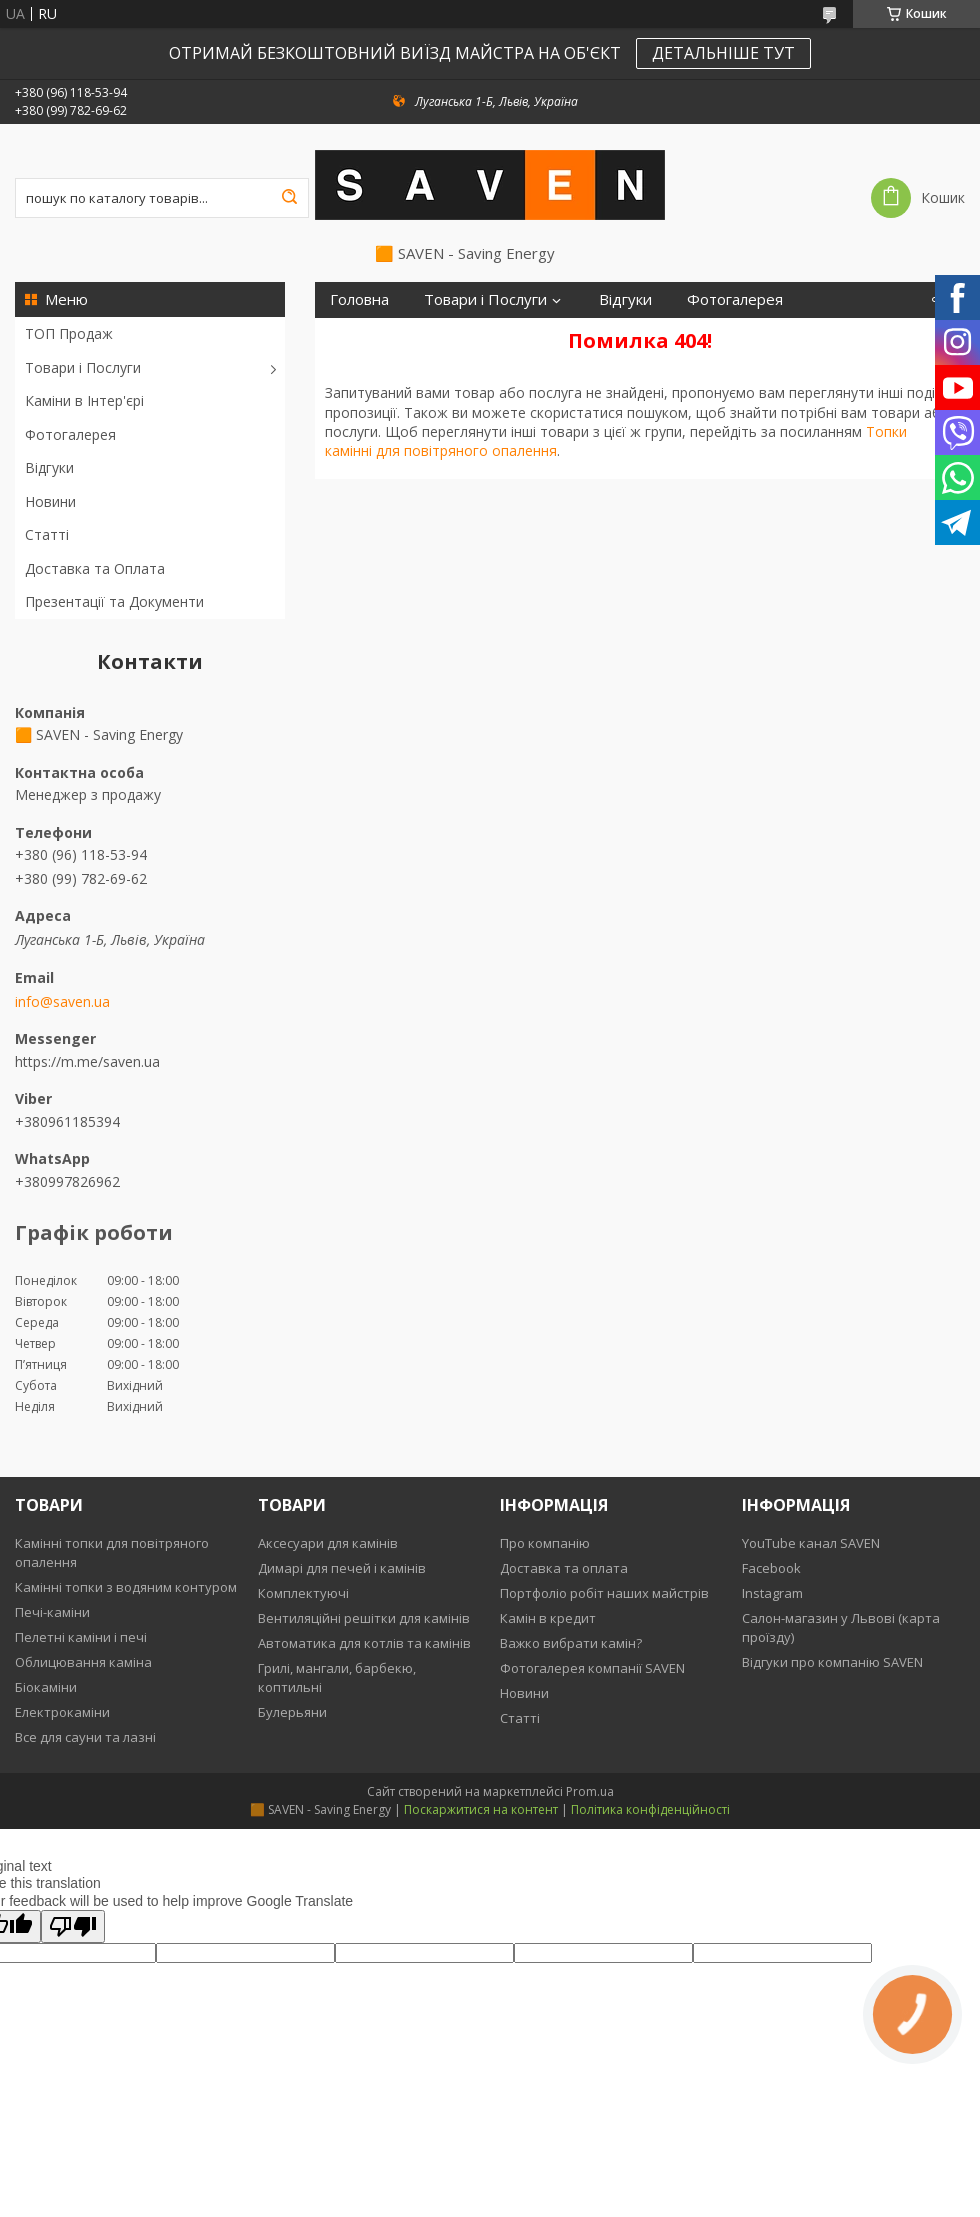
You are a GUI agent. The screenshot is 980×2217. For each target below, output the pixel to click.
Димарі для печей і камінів (342, 1568)
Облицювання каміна (83, 1662)
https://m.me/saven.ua (87, 1061)
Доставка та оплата (564, 1568)
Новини (50, 501)
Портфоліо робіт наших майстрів (604, 1593)
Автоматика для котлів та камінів (364, 1643)
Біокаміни (46, 1687)
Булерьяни (292, 1712)
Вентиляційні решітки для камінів (364, 1618)
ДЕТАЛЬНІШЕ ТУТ (723, 53)
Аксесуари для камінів (328, 1543)
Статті (47, 534)
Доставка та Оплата (95, 568)
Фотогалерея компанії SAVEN (592, 1668)
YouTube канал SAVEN (811, 1543)
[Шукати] (289, 198)
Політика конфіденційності (650, 1809)
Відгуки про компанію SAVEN (832, 1662)
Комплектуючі (303, 1593)
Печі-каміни (52, 1612)
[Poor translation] (73, 1926)
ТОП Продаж (69, 333)
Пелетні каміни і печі (81, 1637)
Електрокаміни (62, 1712)
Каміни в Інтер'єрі (84, 400)
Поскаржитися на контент (481, 1809)
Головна (359, 299)
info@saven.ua (62, 1002)
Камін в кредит (548, 1618)
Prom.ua (590, 1791)
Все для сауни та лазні (85, 1737)
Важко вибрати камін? (571, 1643)
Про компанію (545, 1543)
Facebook (771, 1568)
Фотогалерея (70, 434)
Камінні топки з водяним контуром (126, 1587)
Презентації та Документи (114, 601)
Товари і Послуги (83, 367)
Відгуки (49, 467)
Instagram (772, 1593)
